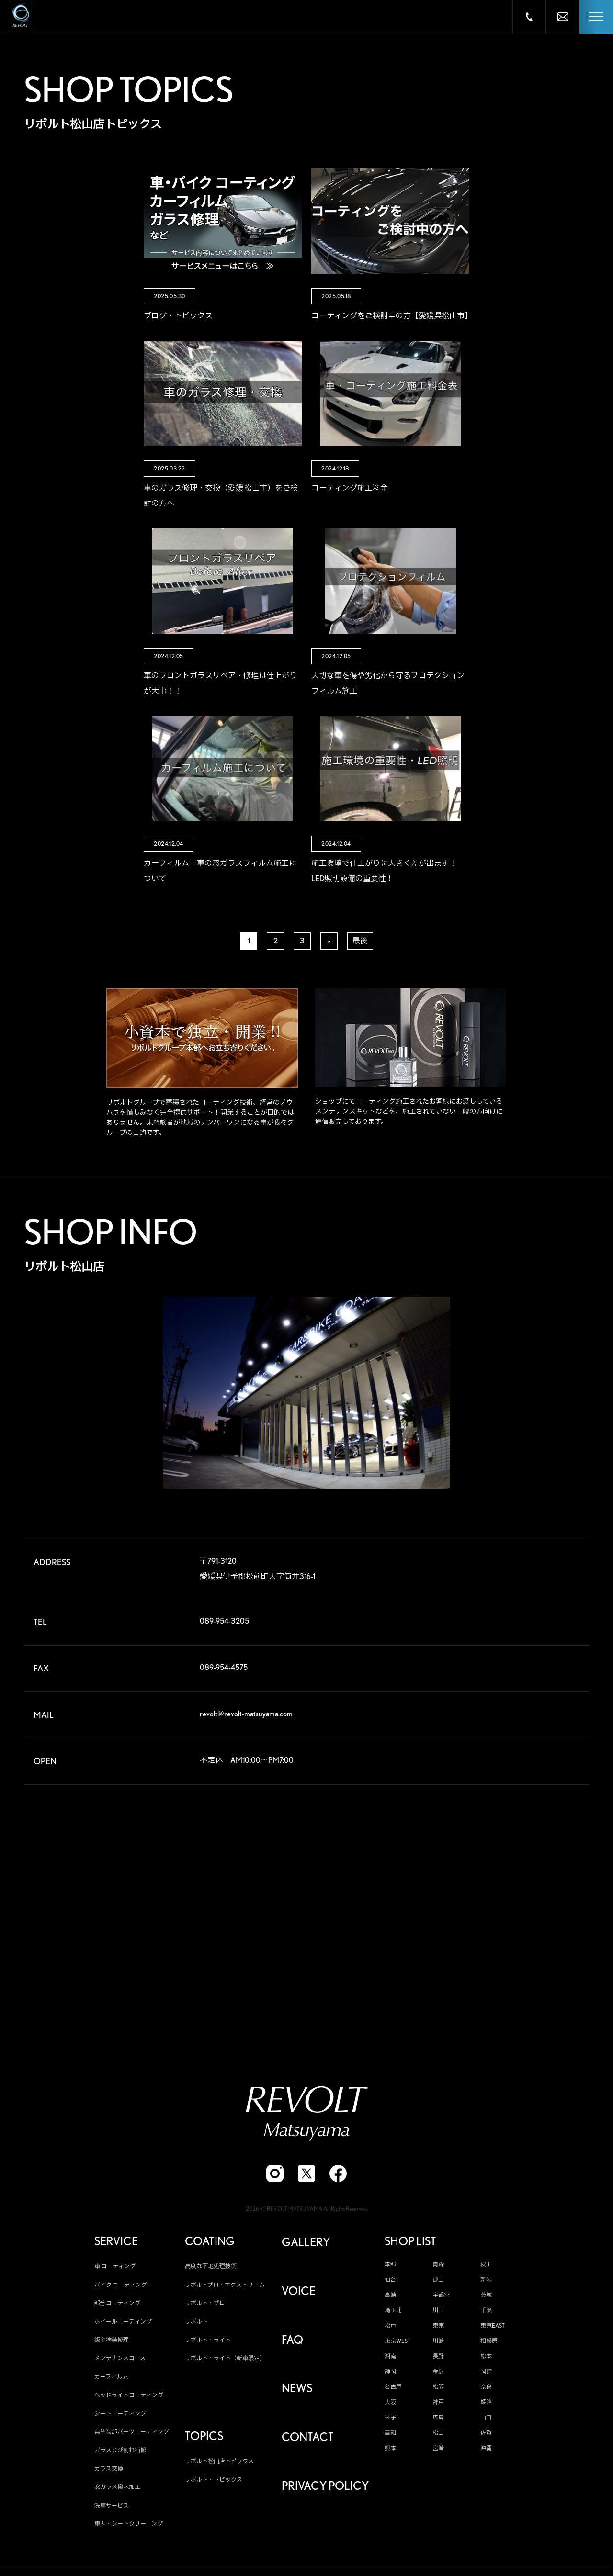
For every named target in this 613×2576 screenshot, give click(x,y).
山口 (486, 2418)
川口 (438, 2311)
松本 (486, 2357)
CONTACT (308, 2437)
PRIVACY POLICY (325, 2486)
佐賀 (486, 2433)
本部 (390, 2265)
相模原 (489, 2341)
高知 (390, 2433)
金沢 (438, 2372)
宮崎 (438, 2449)
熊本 (390, 2449)
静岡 (390, 2372)
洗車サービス (111, 2505)
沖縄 (486, 2449)
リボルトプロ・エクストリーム (225, 2285)
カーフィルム (111, 2377)
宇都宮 (441, 2295)
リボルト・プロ (205, 2303)
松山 (438, 2433)
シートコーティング (120, 2413)
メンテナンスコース (120, 2358)
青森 (438, 2265)
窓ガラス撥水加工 (117, 2487)
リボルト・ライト (208, 2340)
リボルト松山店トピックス (219, 2461)
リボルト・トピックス (213, 2479)
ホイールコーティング (123, 2321)
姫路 (486, 2403)
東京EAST (492, 2326)
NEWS (297, 2389)
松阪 (438, 2387)
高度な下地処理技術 (211, 2266)
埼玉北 (393, 2311)
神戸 (438, 2403)
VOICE (299, 2291)
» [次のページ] (329, 940)
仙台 (390, 2280)
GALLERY (306, 2243)
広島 (438, 2418)
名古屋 (393, 2387)
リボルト (196, 2321)
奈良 (486, 2387)
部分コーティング (117, 2303)
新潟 (486, 2280)
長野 (438, 2357)
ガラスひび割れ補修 (120, 2450)
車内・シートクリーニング (128, 2524)
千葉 (486, 2311)
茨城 (486, 2295)
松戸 (390, 2326)
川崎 (438, 2341)
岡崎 (486, 2372)
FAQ (292, 2340)
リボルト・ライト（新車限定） (225, 2358)
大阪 (390, 2403)
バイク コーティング (120, 2285)
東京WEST (397, 2341)
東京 (438, 2326)
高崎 (390, 2295)
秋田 (486, 2265)
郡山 (438, 2280)
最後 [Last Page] (360, 940)
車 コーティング (115, 2266)
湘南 (390, 2357)
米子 (390, 2418)
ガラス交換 (108, 2469)
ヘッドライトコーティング (128, 2395)
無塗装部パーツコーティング (131, 2432)
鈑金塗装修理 (111, 2340)
